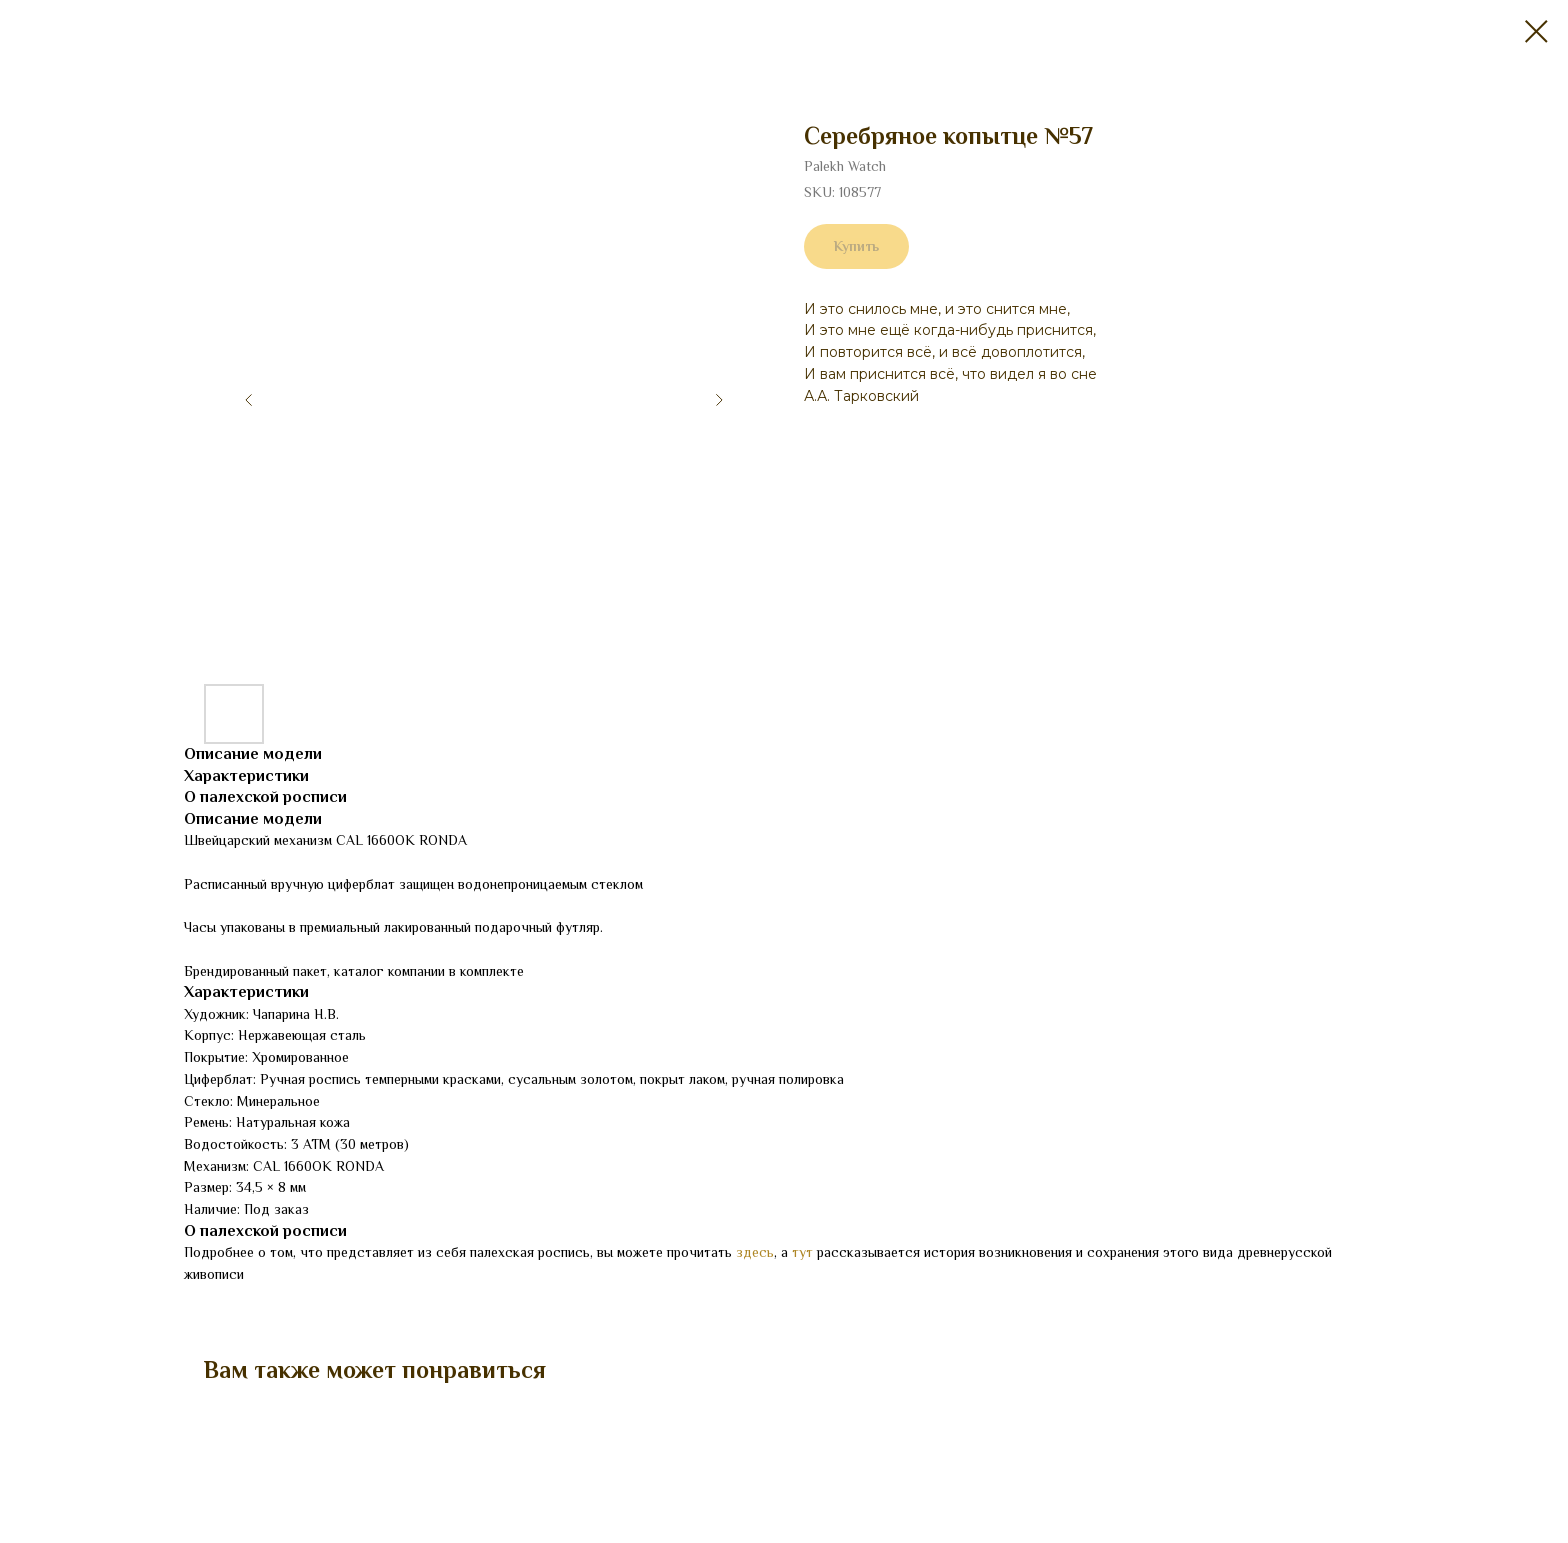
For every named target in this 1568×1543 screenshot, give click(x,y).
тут (802, 1252)
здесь (755, 1252)
